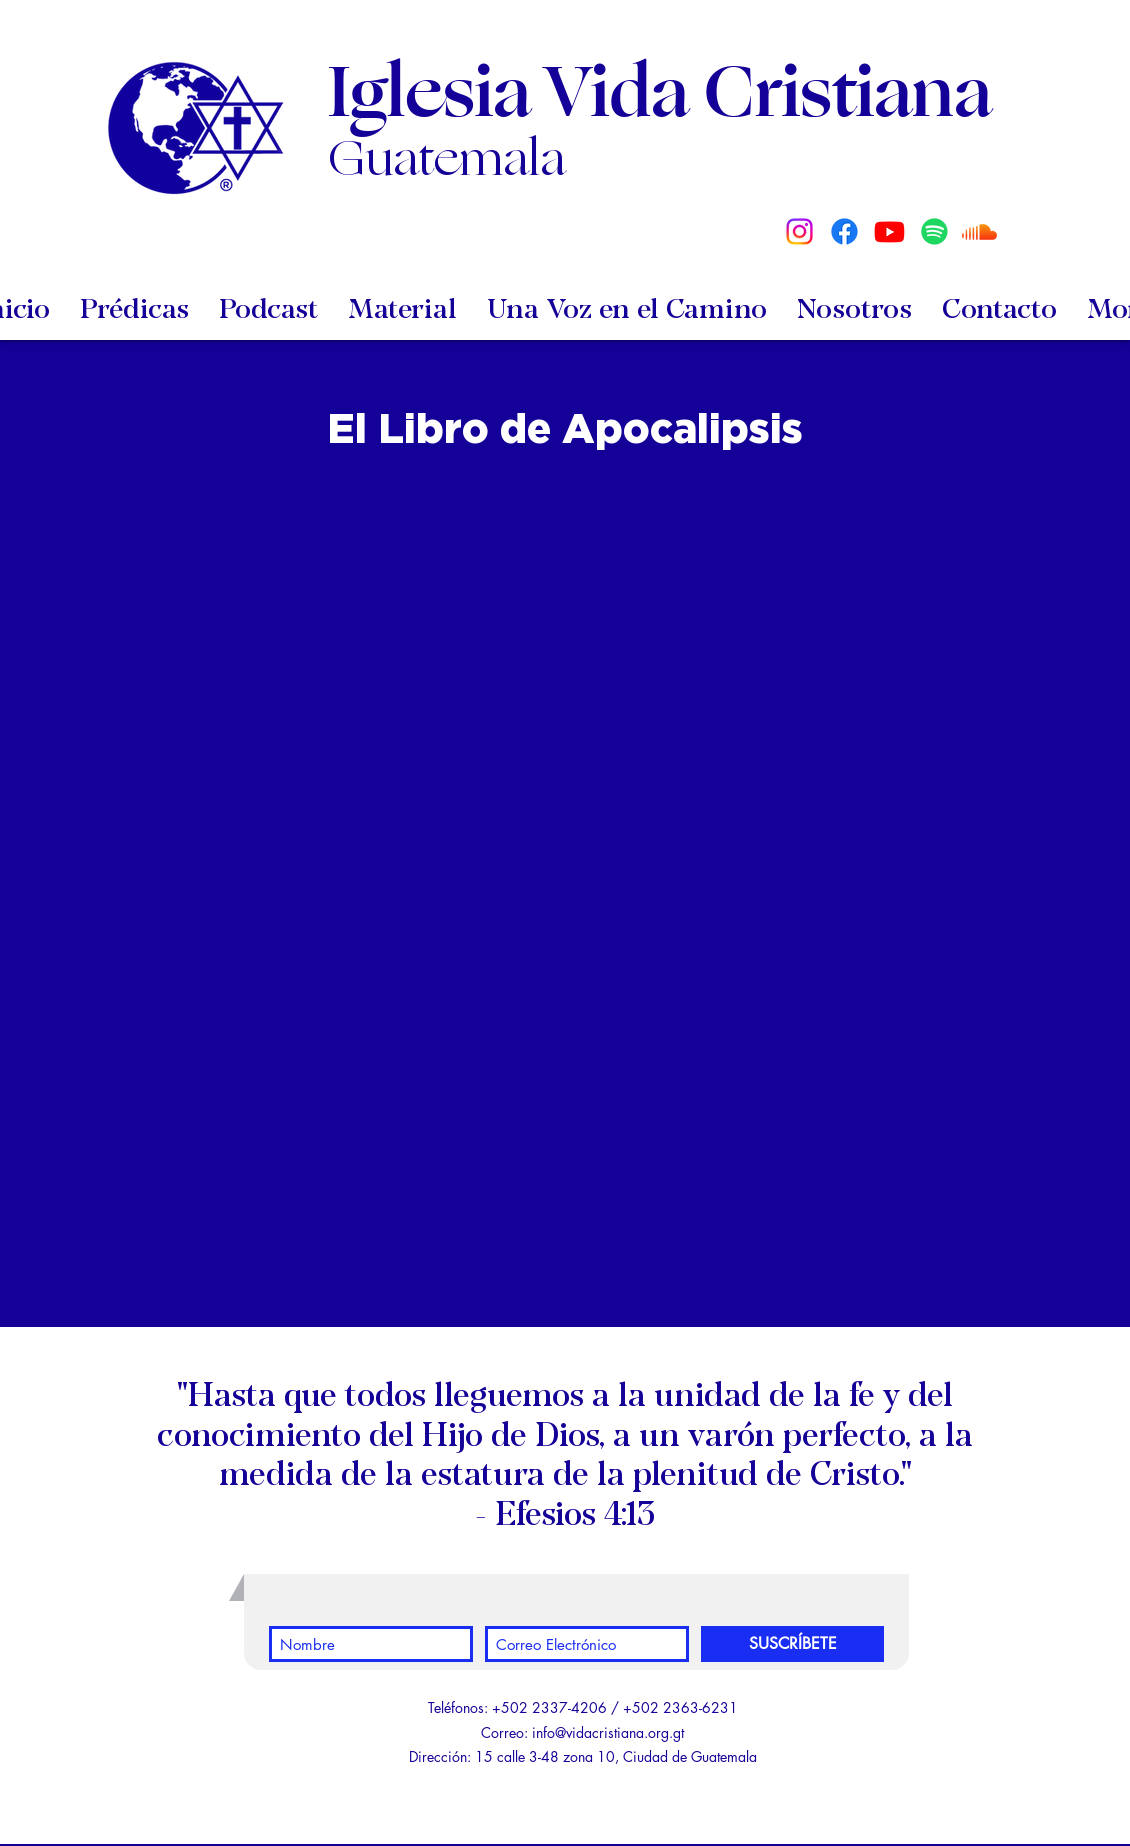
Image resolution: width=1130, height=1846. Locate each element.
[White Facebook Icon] (591, 1831)
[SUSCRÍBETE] (792, 1644)
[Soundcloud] (979, 231)
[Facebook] (844, 231)
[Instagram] (799, 231)
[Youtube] (889, 231)
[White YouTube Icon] (555, 1831)
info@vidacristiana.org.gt (608, 1732)
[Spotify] (934, 231)
